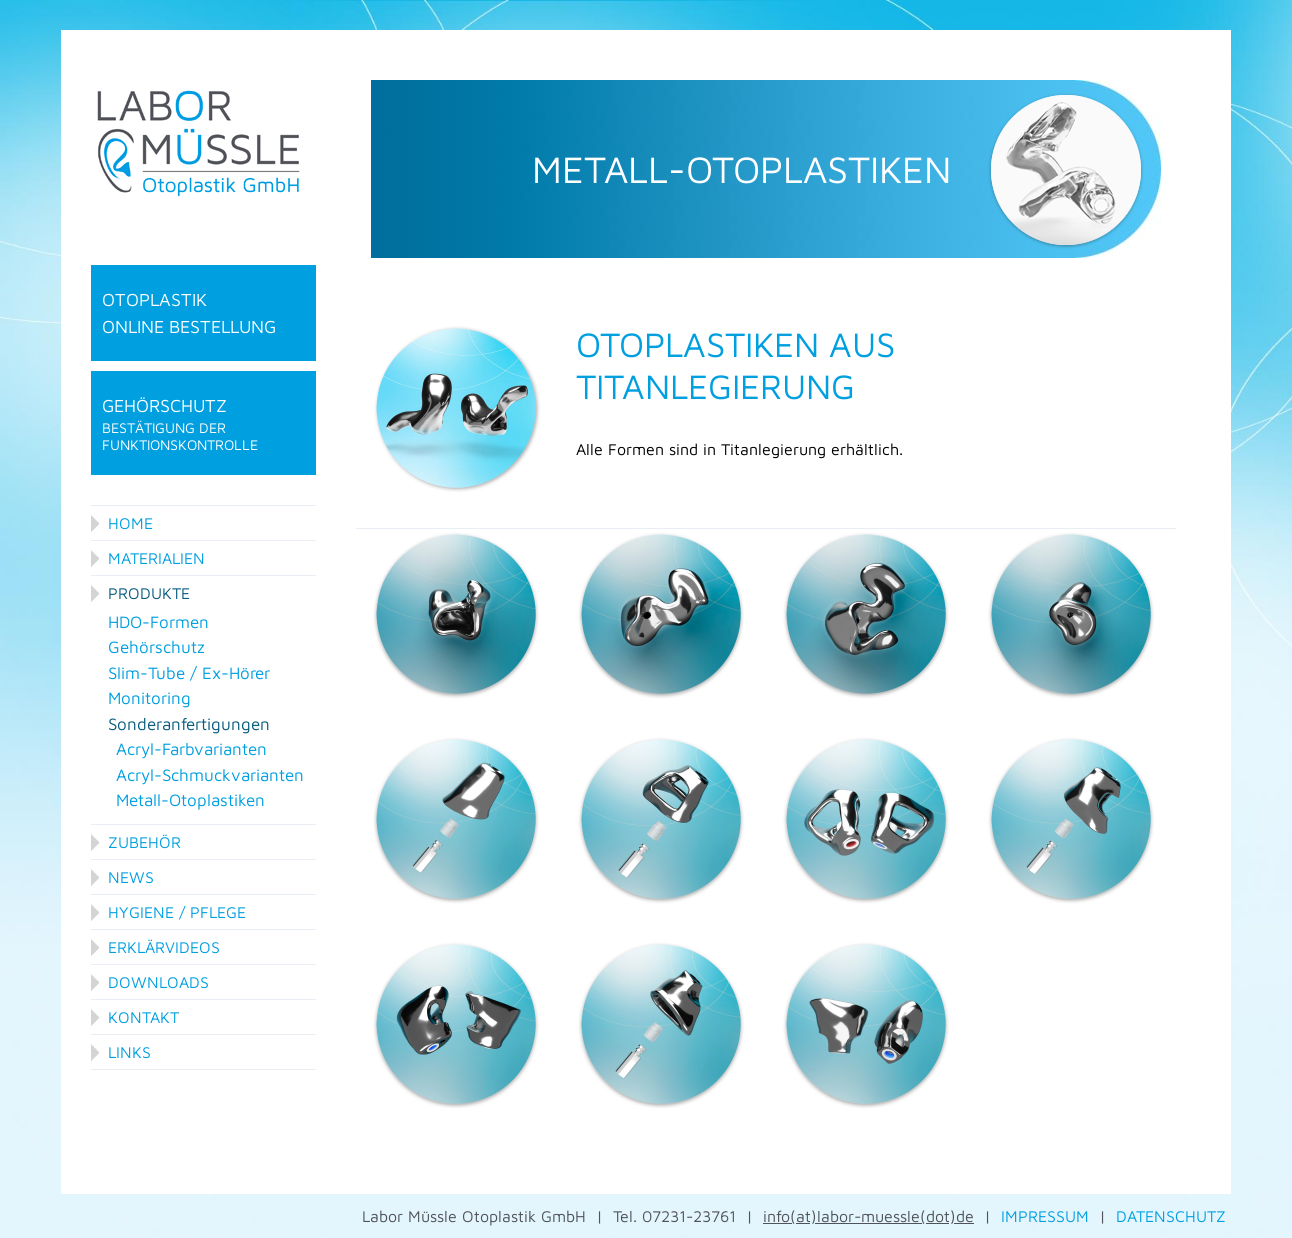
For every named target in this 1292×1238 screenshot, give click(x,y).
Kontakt (143, 1017)
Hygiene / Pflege (177, 912)
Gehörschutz (203, 424)
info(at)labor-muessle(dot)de (868, 1216)
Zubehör (144, 842)
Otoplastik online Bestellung (189, 313)
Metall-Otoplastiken (190, 800)
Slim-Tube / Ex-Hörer (189, 673)
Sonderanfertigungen (189, 724)
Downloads (158, 982)
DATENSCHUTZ (1171, 1216)
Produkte (149, 593)
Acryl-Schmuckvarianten (210, 775)
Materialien (156, 558)
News (131, 877)
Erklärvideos (164, 947)
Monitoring (149, 698)
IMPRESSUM (1045, 1216)
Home (130, 523)
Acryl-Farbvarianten (191, 749)
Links (129, 1052)
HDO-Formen (158, 622)
